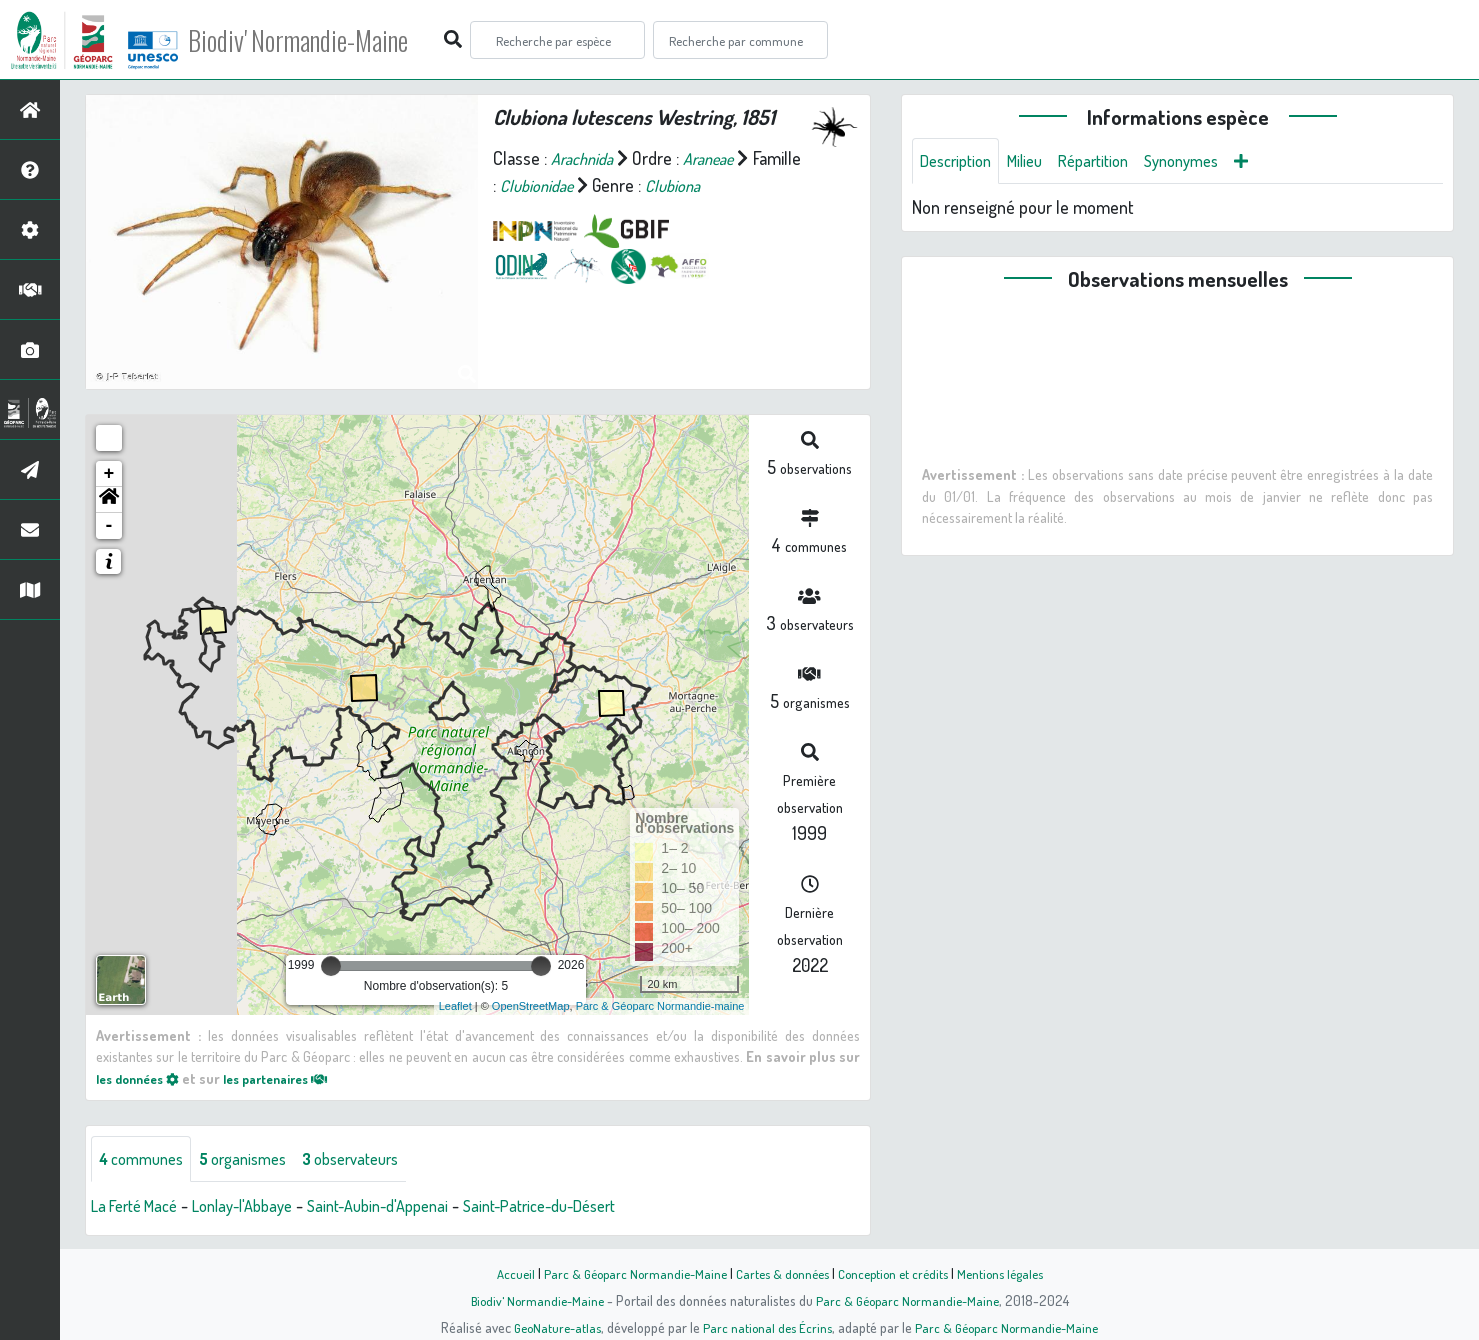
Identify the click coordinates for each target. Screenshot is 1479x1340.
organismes (257, 1160)
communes (146, 1160)
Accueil (501, 1273)
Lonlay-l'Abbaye (260, 1208)
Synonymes (1207, 162)
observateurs (376, 1160)
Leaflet (455, 1006)
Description (960, 162)
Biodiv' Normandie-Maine (328, 40)
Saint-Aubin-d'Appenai (409, 1208)
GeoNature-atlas (550, 1327)
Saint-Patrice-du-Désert (587, 1208)
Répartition (1111, 162)
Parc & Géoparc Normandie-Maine (626, 1273)
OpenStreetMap (531, 1006)
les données (143, 1078)
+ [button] (109, 474)
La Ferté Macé (140, 1208)
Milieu (1036, 162)
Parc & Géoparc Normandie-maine (660, 1006)
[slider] (331, 966)
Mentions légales (1012, 1273)
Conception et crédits (897, 1273)
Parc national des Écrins (766, 1327)
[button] (109, 500)
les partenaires (294, 1078)
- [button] (109, 526)
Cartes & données (780, 1273)
